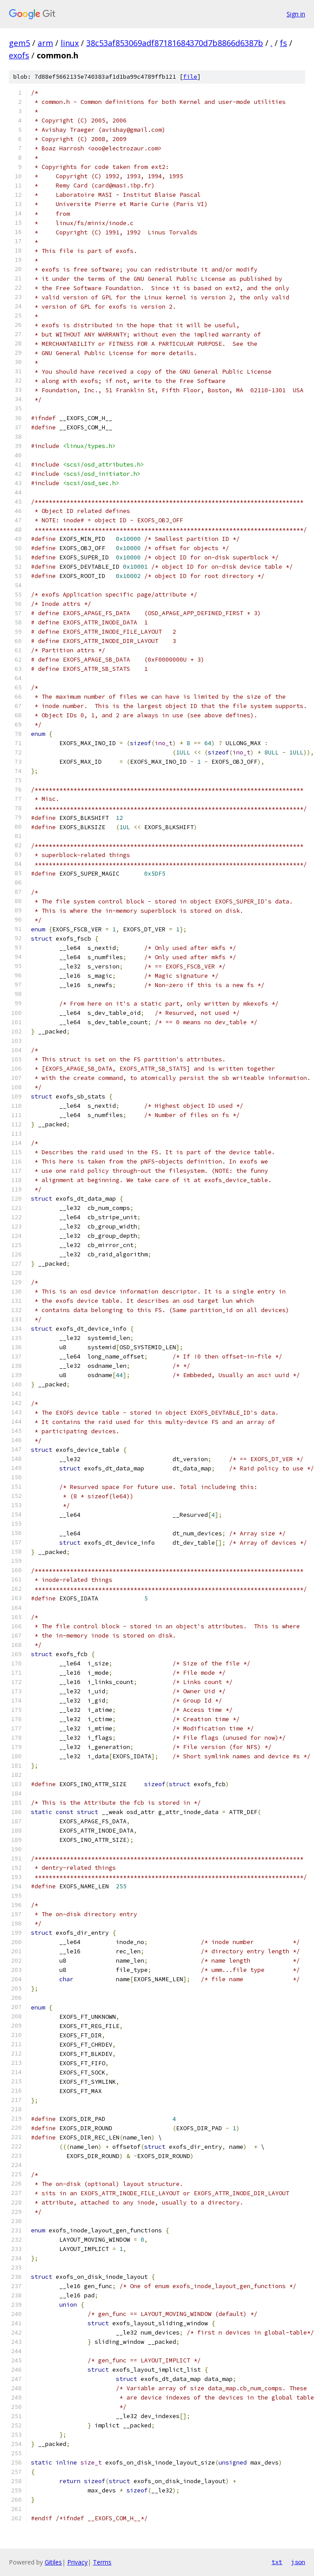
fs (283, 43)
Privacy (77, 2562)
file (190, 76)
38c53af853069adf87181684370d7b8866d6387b (174, 43)
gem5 (19, 43)
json (298, 2562)
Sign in (296, 14)
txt (277, 2562)
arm (45, 43)
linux (70, 43)
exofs (19, 55)
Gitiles (53, 2562)
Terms (102, 2562)
